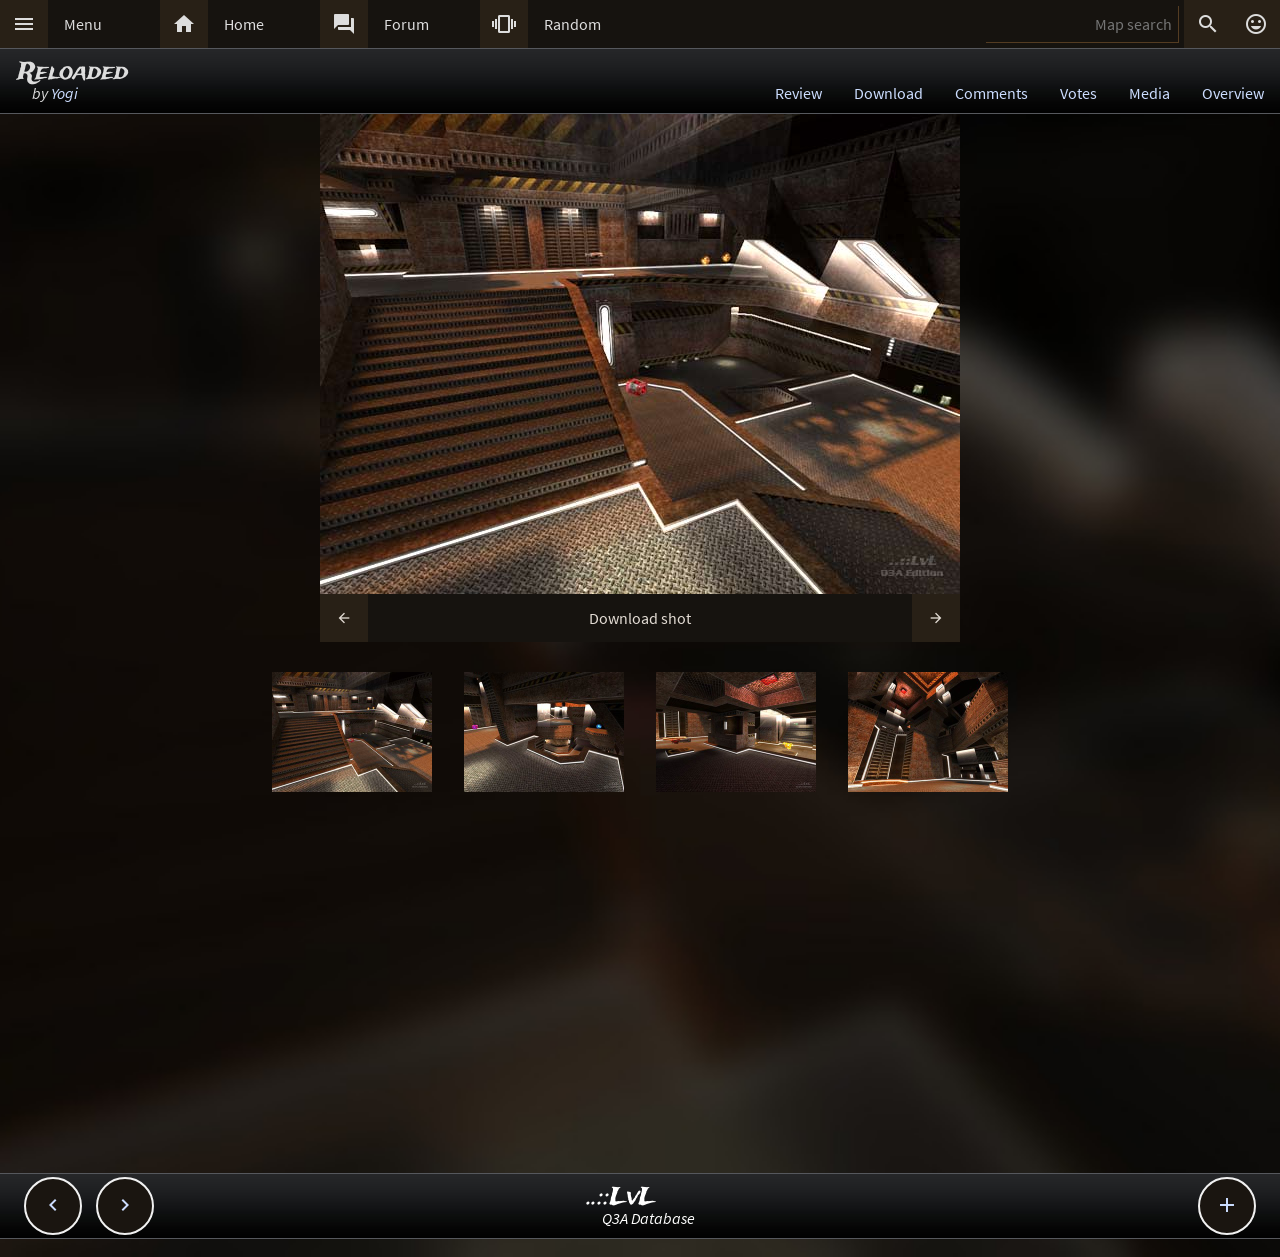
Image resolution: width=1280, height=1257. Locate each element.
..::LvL (621, 1197)
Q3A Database (648, 1218)
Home (244, 24)
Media (1149, 93)
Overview (1233, 93)
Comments (991, 93)
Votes (1078, 93)
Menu (83, 24)
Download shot (640, 618)
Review (798, 93)
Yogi (64, 93)
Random (572, 24)
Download (888, 93)
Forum (406, 24)
